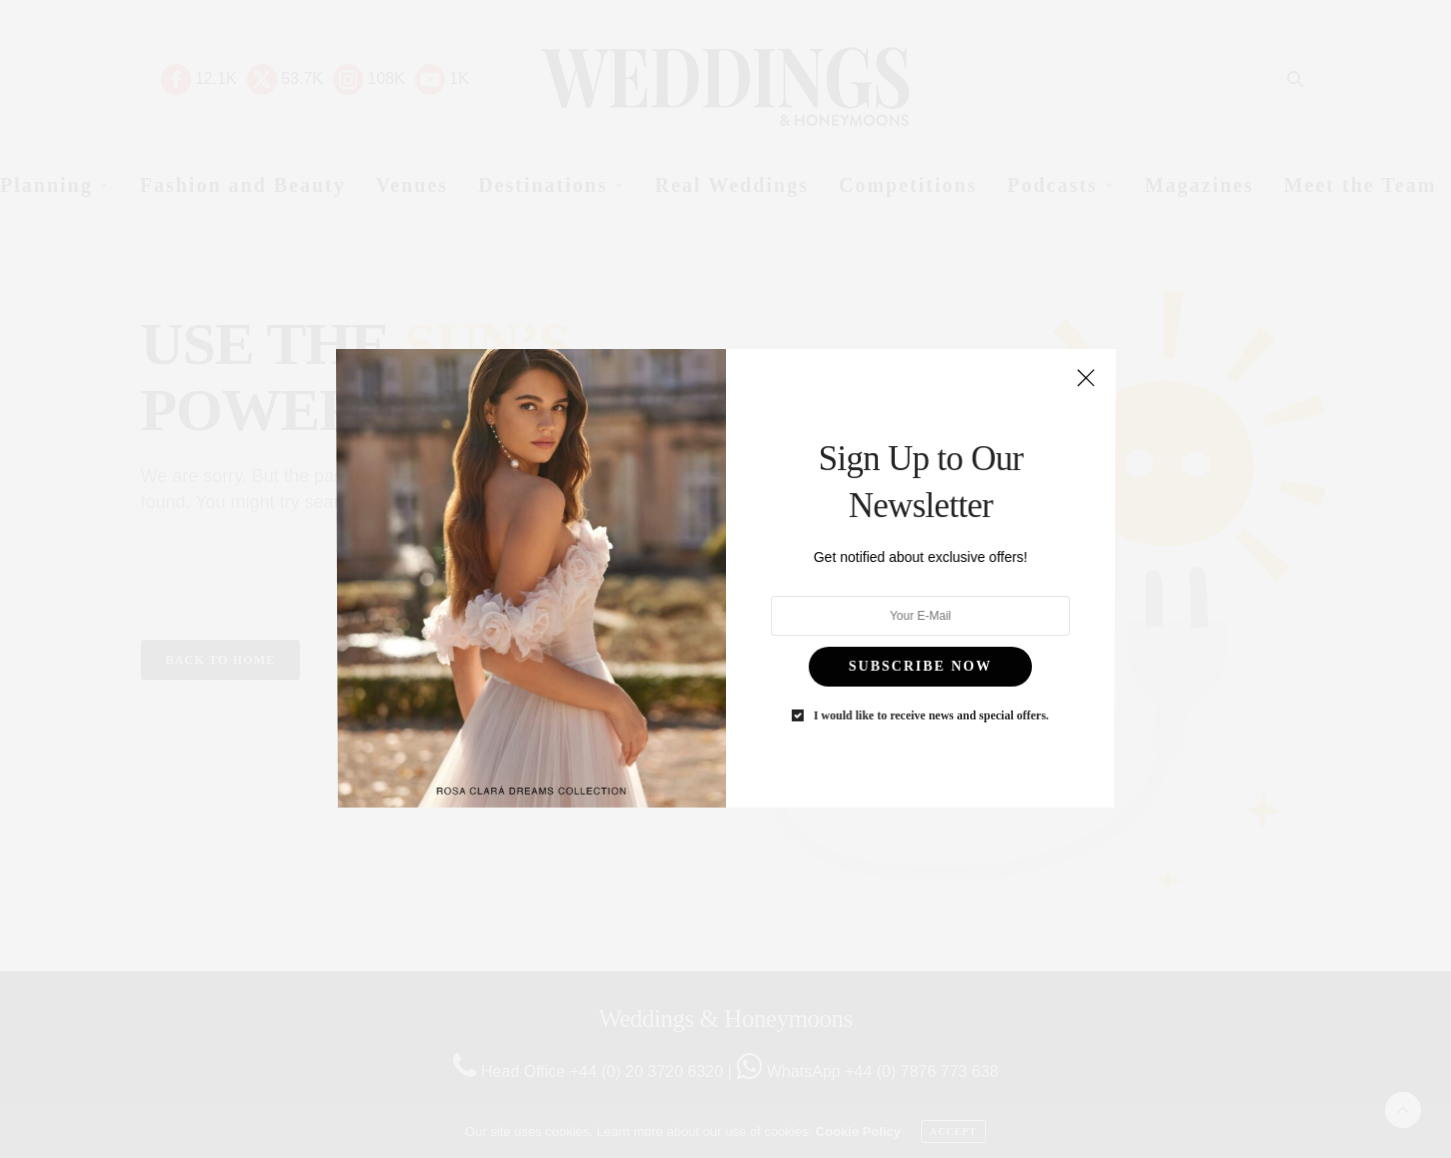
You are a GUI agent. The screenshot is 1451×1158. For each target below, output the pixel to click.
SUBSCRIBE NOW (905, 649)
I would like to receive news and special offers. (914, 692)
